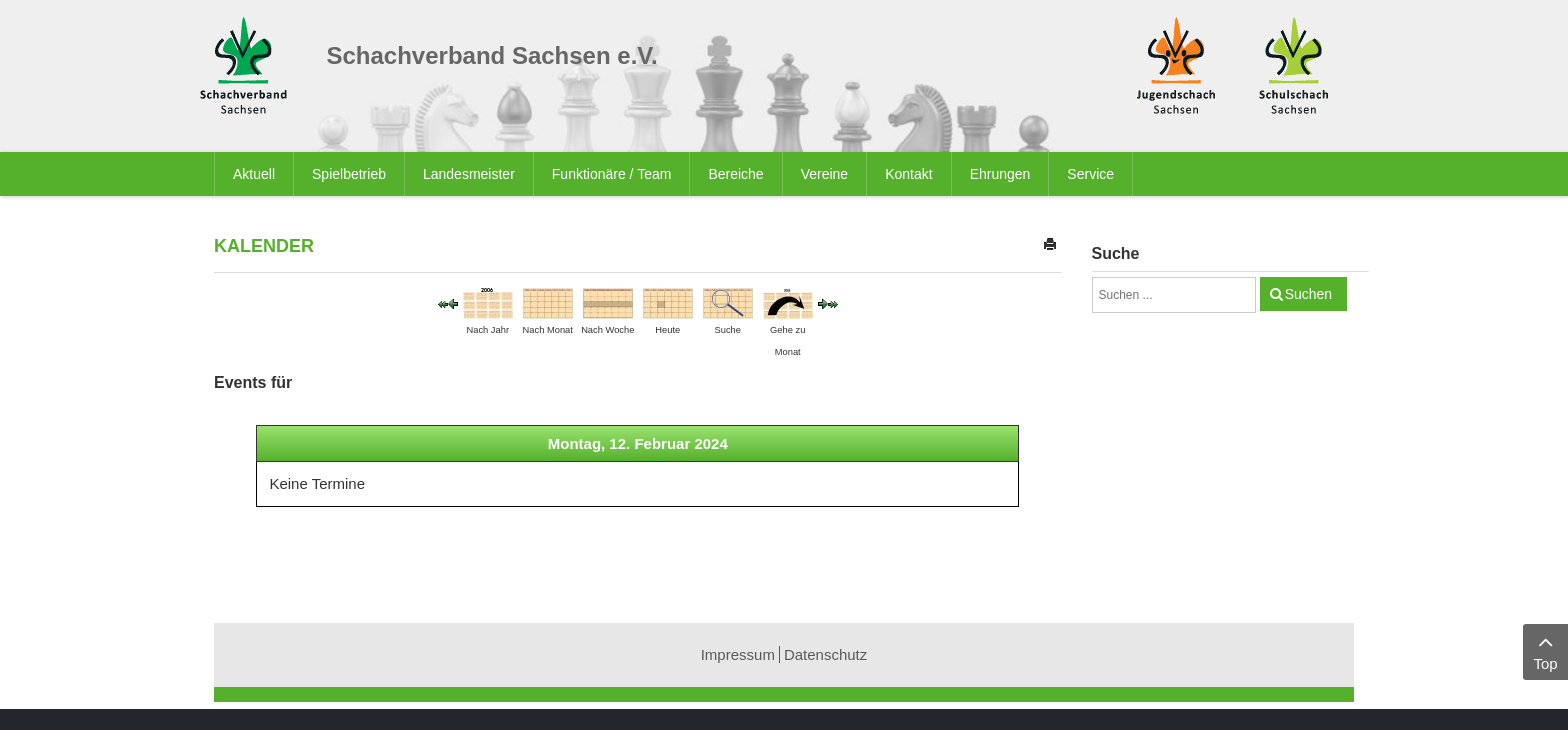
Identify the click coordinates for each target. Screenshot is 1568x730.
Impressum (738, 654)
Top (1545, 650)
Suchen (1308, 294)
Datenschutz (825, 654)
